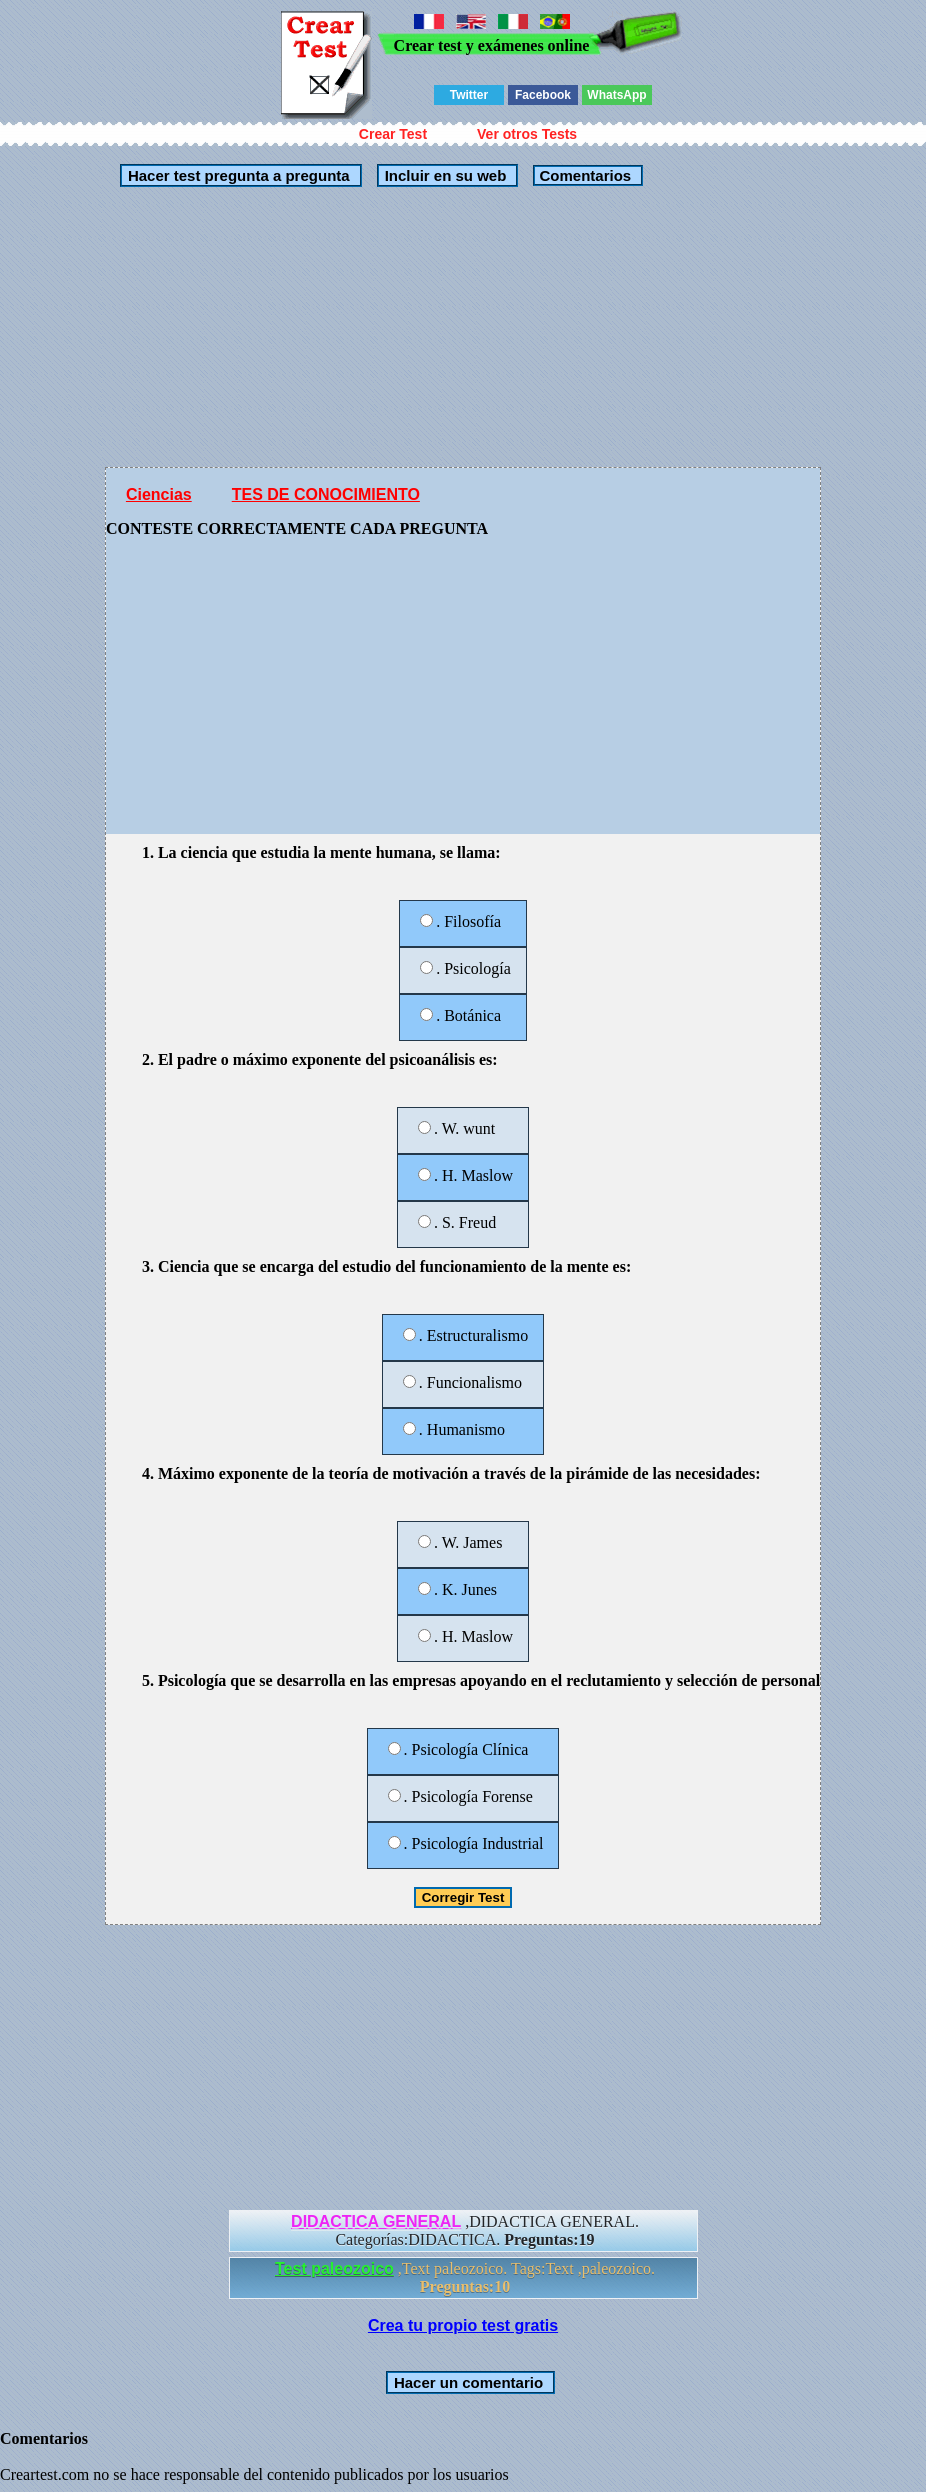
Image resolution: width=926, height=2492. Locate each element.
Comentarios (583, 175)
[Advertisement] (374, 327)
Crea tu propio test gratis (463, 2325)
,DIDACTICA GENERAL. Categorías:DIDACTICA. (465, 2230)
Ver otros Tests (527, 134)
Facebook (543, 95)
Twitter (469, 95)
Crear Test (393, 134)
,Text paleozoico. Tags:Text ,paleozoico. (465, 2277)
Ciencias (159, 494)
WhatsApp (616, 95)
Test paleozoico (334, 2268)
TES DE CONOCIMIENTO (326, 494)
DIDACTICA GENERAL (376, 2221)
